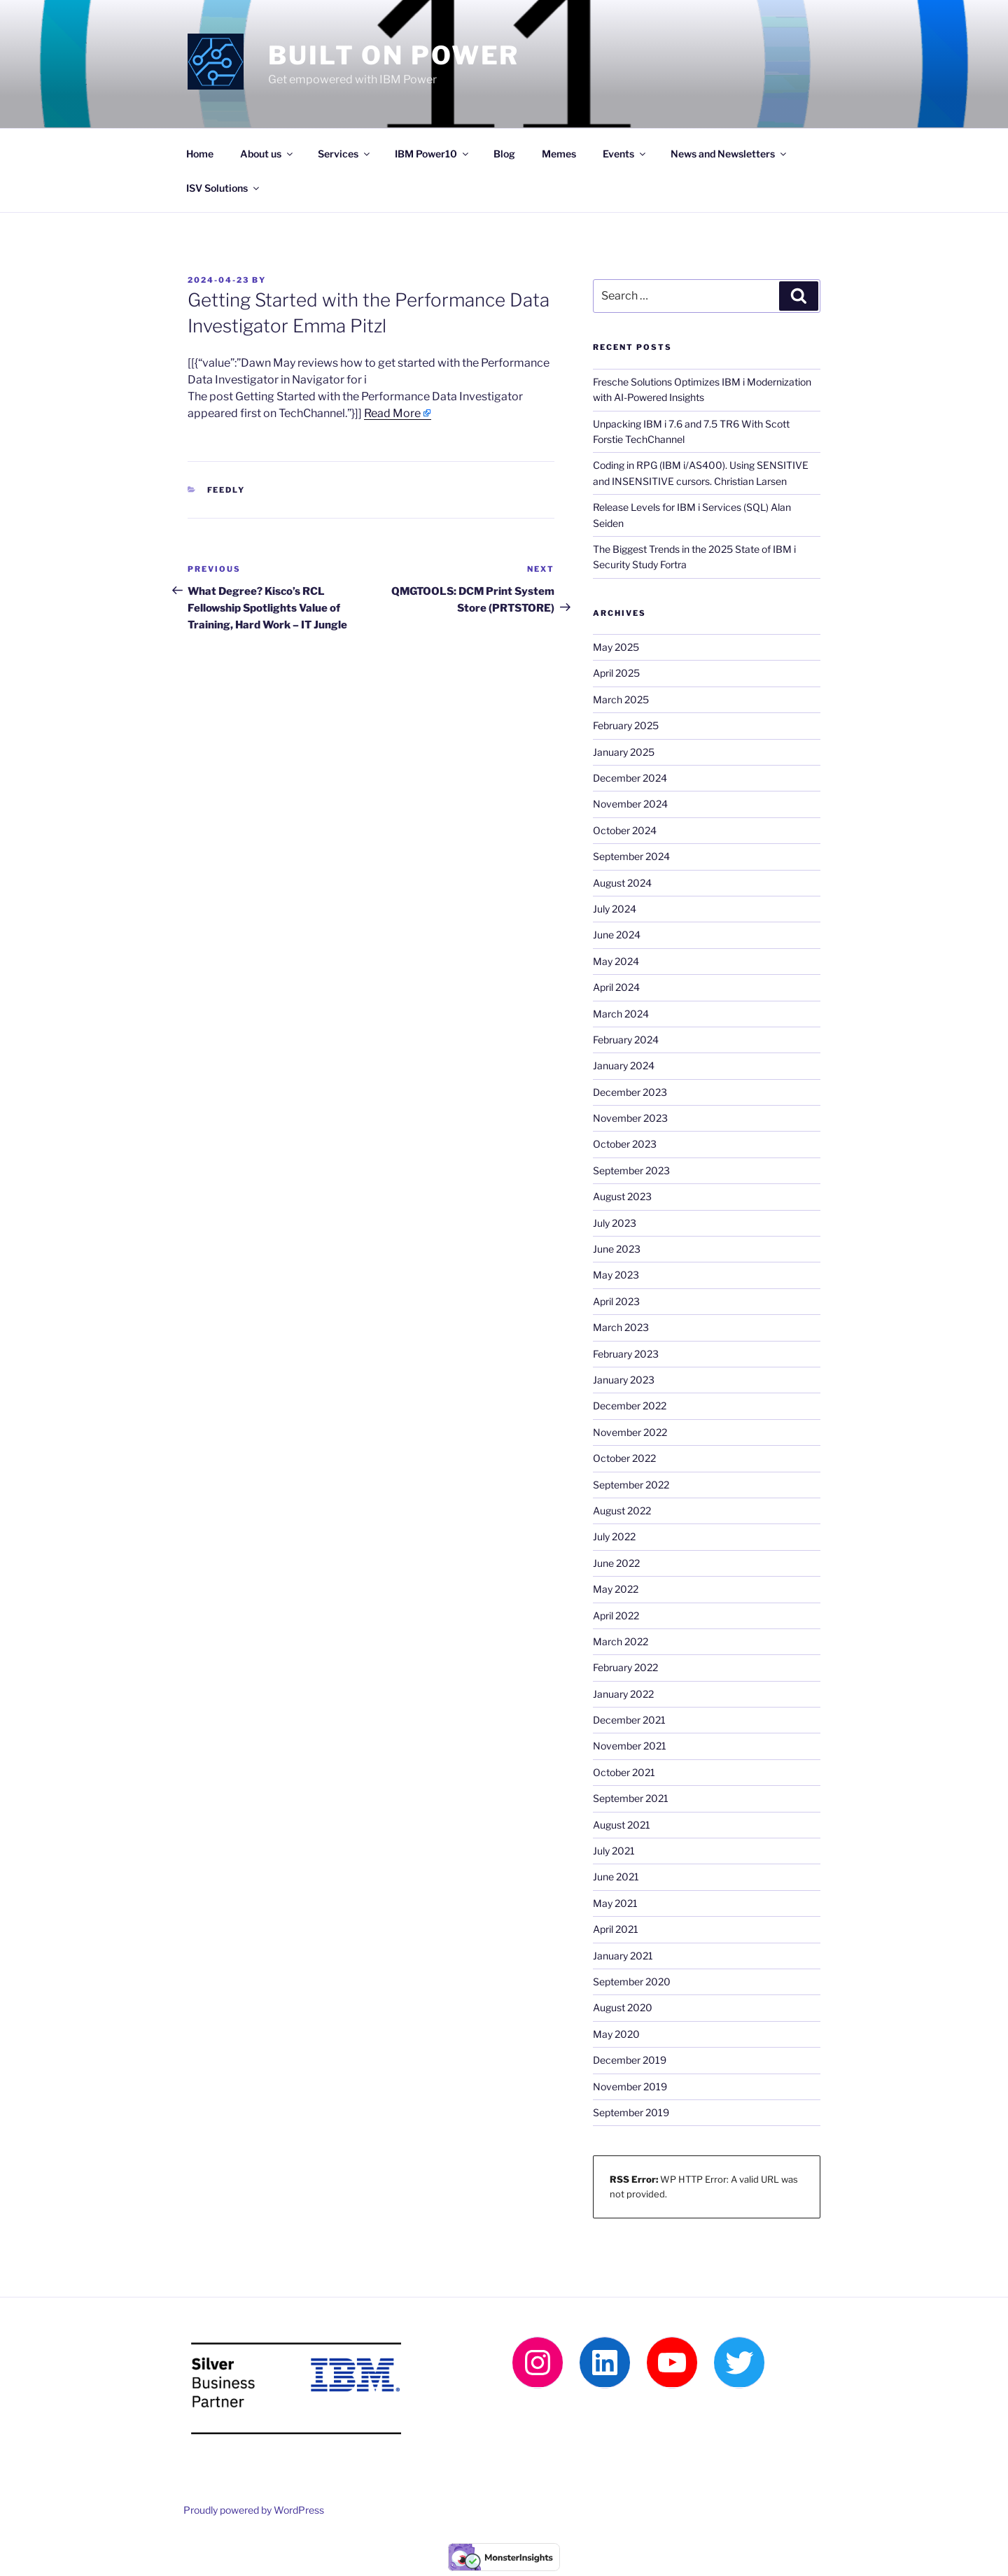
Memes (559, 154)
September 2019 (631, 2112)
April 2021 (615, 1929)
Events (625, 154)
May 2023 (616, 1275)
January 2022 (623, 1694)
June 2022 (616, 1563)
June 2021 (616, 1876)
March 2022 (620, 1641)
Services (345, 154)
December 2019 (629, 2060)
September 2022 (631, 1485)
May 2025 (616, 647)
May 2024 (616, 961)
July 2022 (614, 1536)
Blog (504, 154)
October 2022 (624, 1458)
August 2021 (621, 1825)
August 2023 (622, 1196)
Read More (392, 413)
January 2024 (623, 1065)
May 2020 (616, 2034)
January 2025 (623, 752)
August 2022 (622, 1510)
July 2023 (614, 1223)
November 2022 (630, 1432)
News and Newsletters (729, 154)
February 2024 (626, 1040)
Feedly (226, 490)
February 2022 (625, 1667)
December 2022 (629, 1406)
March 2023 (621, 1327)
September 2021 (630, 1798)
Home (200, 154)
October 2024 (625, 830)
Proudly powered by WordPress (253, 2510)
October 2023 (625, 1144)
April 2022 (616, 1615)
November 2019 (630, 2086)
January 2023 (623, 1380)
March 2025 (621, 699)
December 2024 (630, 778)
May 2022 (615, 1589)
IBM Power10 (432, 154)
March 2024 (621, 1014)
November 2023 (630, 1118)
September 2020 (632, 1981)
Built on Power (393, 55)
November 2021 (629, 1746)
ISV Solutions (223, 188)
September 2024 (631, 856)
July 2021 (614, 1851)
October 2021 (624, 1772)
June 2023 (616, 1249)
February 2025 (626, 725)
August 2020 (622, 2007)
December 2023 (630, 1092)
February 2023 (626, 1354)
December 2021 (629, 1720)
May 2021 (615, 1903)
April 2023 (616, 1301)
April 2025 (616, 673)
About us (267, 154)
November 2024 (630, 804)
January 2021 (623, 1956)
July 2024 (614, 909)
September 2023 (631, 1170)
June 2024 (616, 935)
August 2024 (622, 883)
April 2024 (616, 987)
